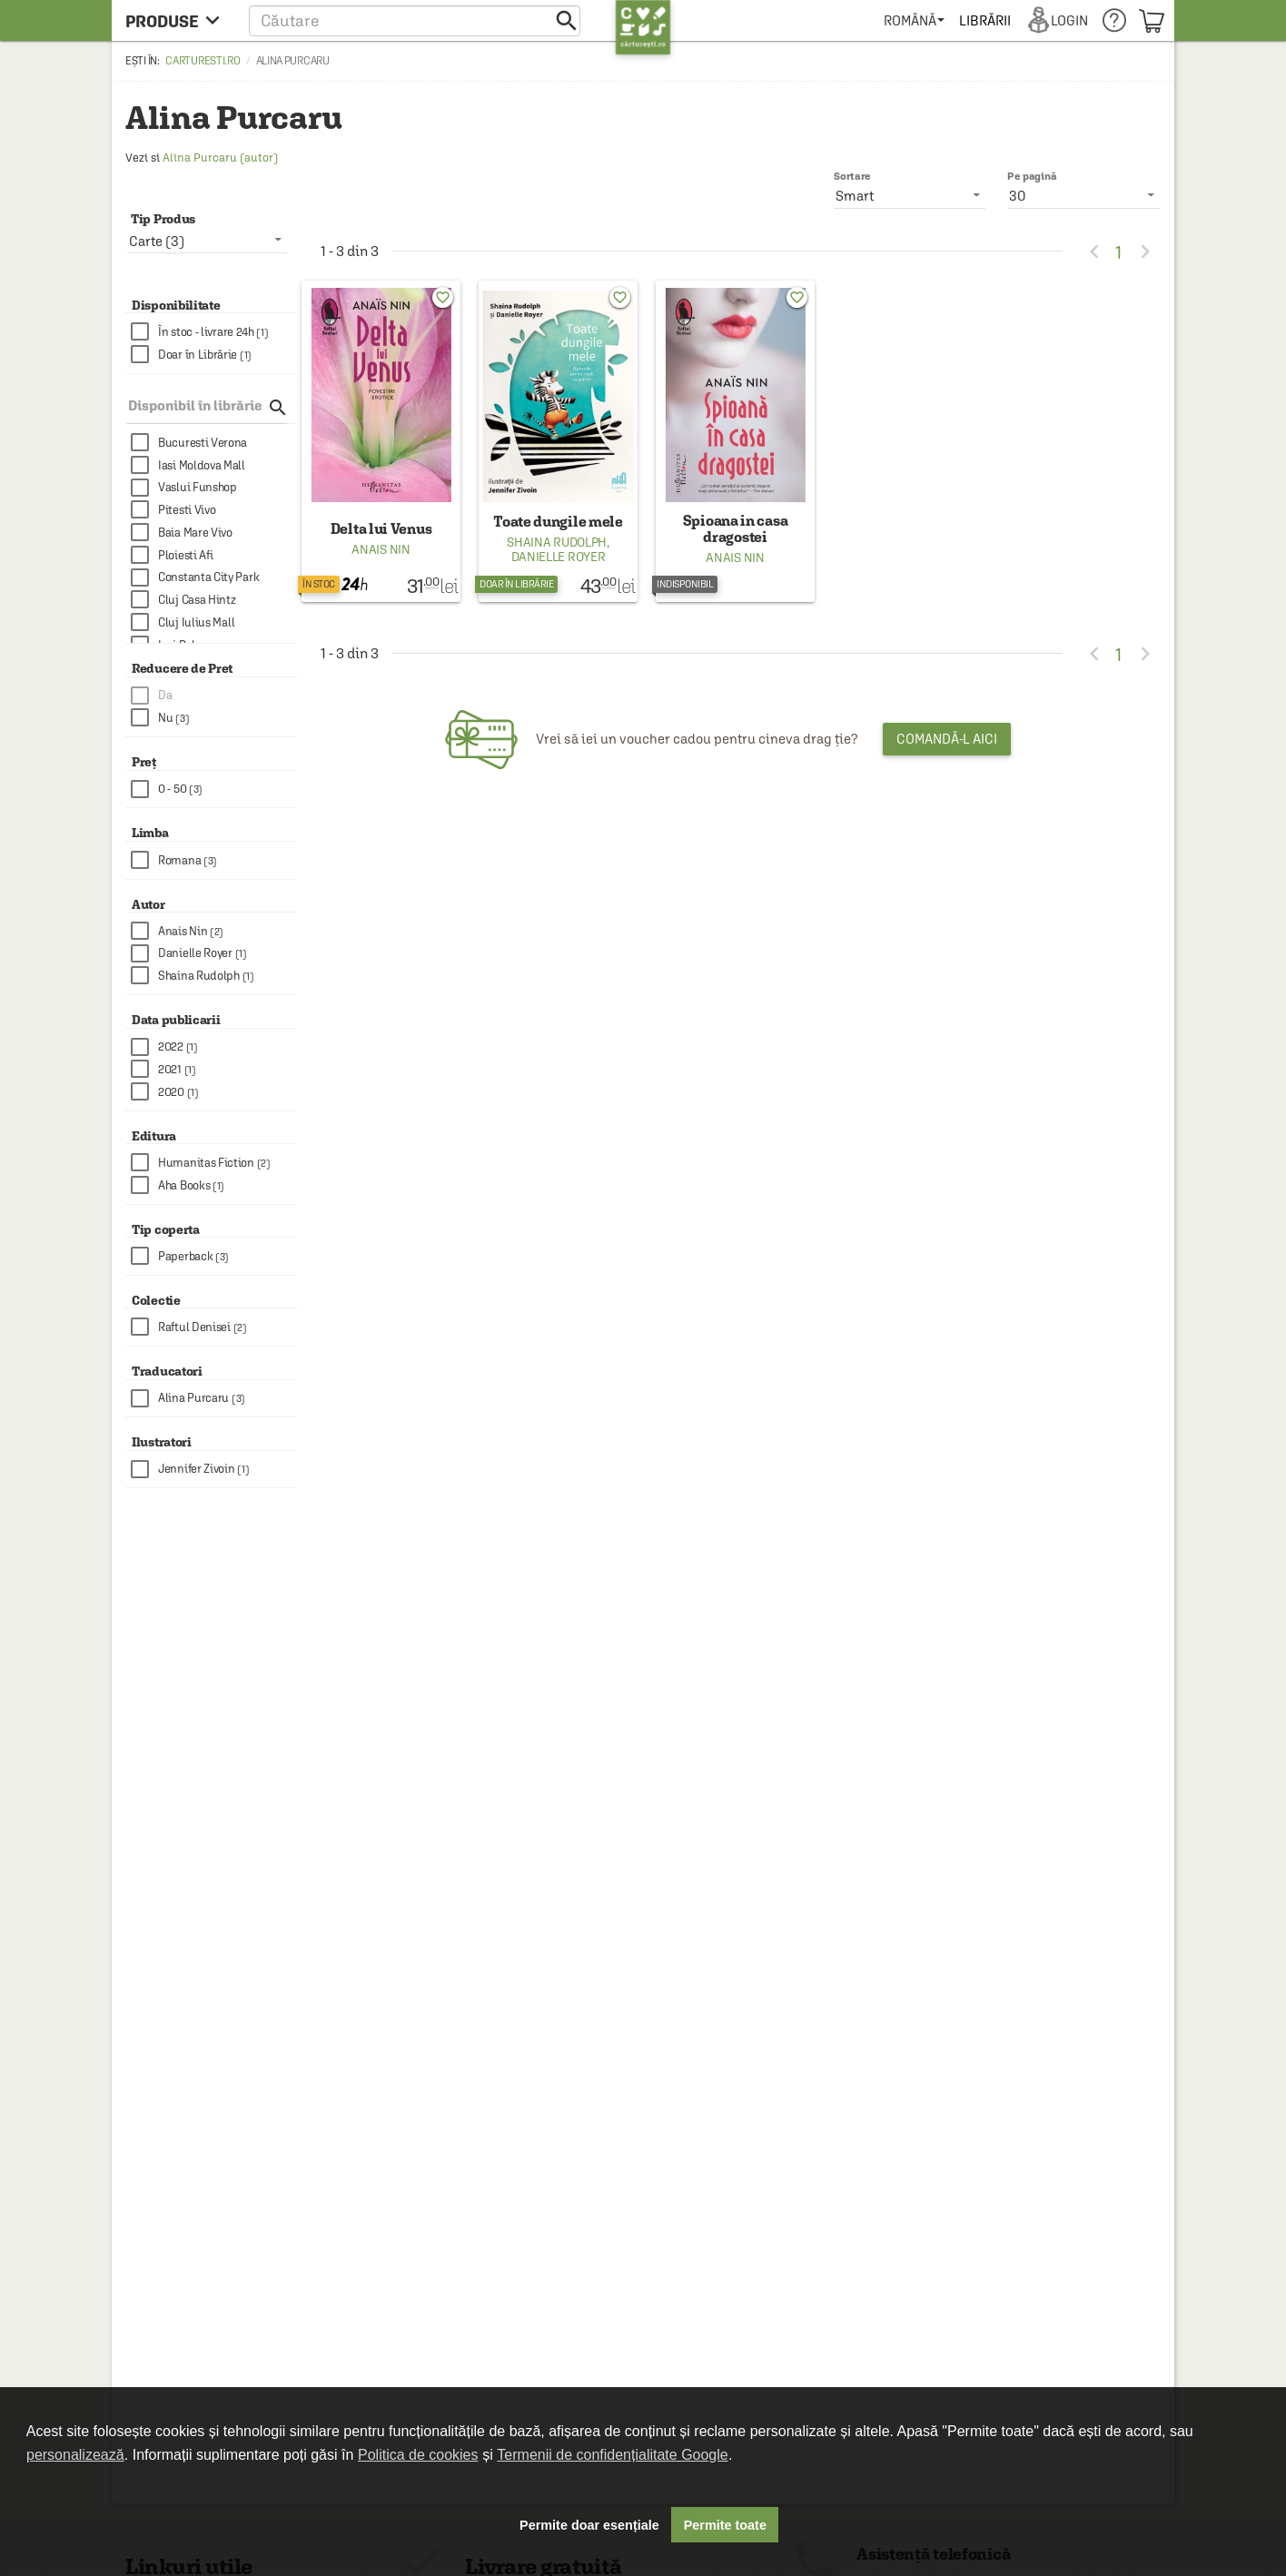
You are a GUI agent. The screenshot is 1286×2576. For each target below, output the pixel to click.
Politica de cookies (418, 2454)
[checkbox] (214, 331)
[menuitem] (914, 20)
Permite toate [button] (725, 2525)
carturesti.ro (202, 60)
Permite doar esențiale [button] (589, 2525)
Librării (984, 20)
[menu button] (177, 20)
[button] (414, 20)
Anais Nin (380, 549)
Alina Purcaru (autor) (220, 157)
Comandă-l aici (946, 738)
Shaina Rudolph (557, 542)
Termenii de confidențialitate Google (612, 2454)
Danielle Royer (558, 556)
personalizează (75, 2454)
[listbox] (1083, 195)
